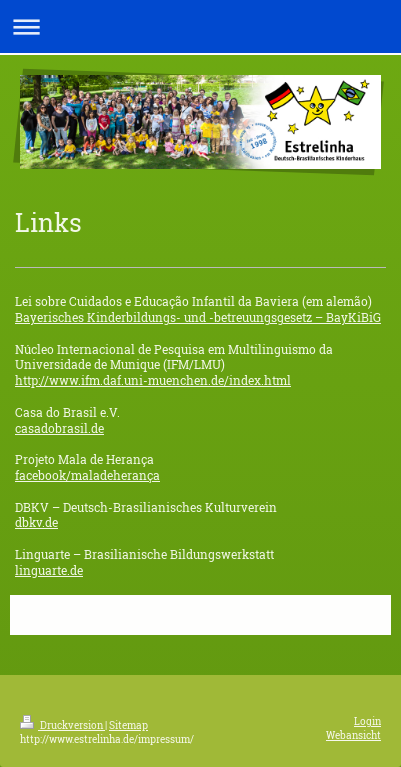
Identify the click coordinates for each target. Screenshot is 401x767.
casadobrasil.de (59, 428)
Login (367, 721)
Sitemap (128, 725)
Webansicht (353, 735)
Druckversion (62, 725)
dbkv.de (36, 522)
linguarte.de (49, 570)
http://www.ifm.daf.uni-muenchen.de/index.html (153, 380)
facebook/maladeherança (87, 475)
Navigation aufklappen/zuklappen (200, 26)
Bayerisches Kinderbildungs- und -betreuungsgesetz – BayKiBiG (198, 317)
